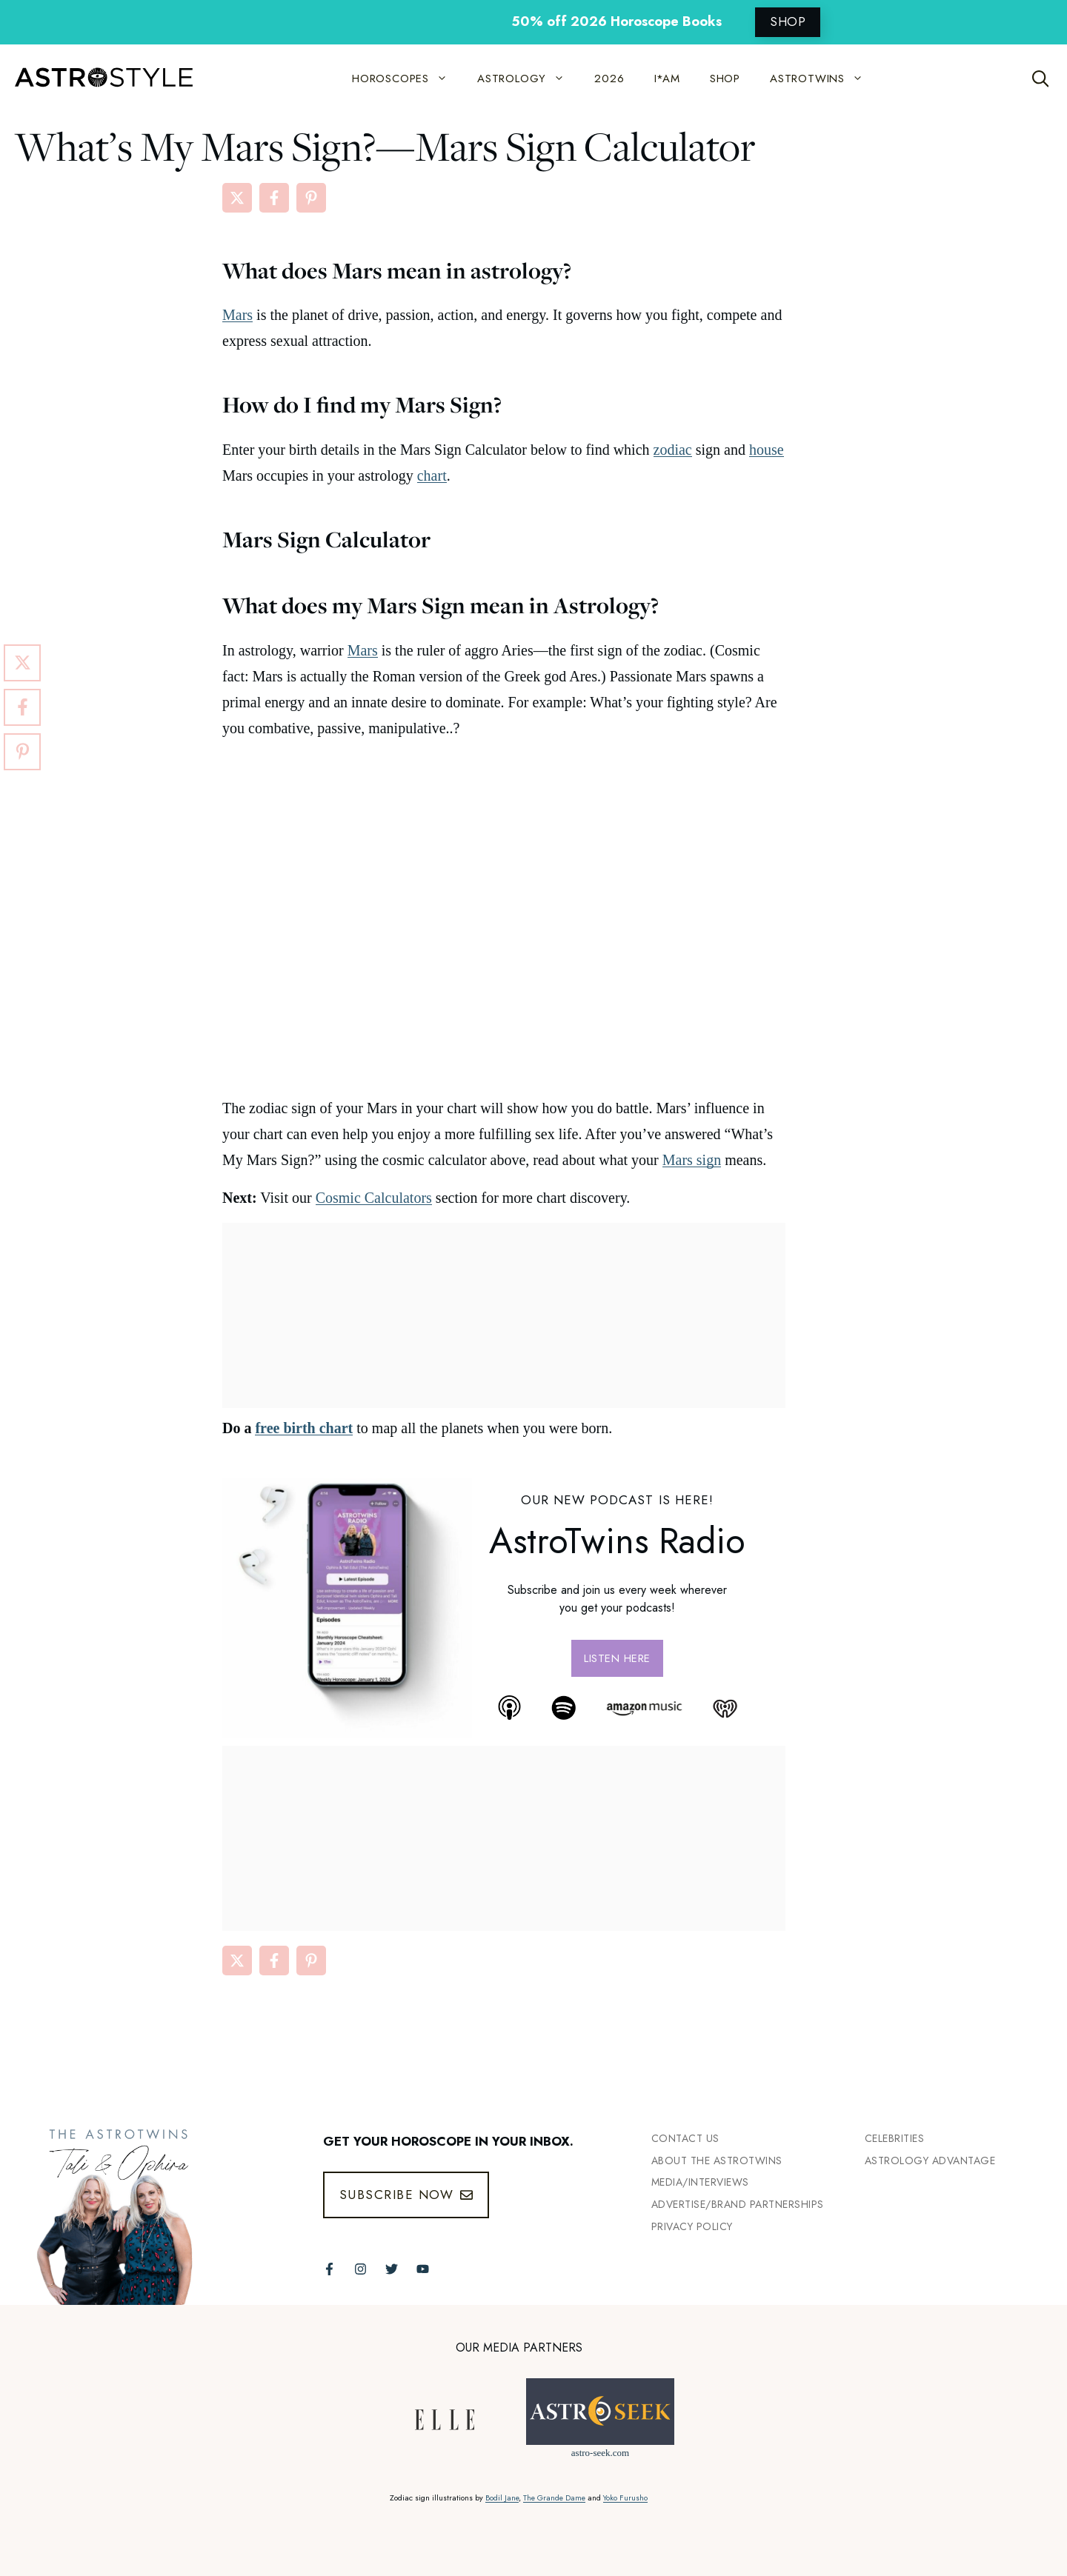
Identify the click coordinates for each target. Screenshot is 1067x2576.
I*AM (667, 78)
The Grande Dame (554, 2497)
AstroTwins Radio (617, 1540)
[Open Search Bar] (1040, 78)
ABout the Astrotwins (716, 2160)
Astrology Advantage (930, 2160)
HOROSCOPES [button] (407, 78)
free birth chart (304, 1428)
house (766, 449)
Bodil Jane (502, 2497)
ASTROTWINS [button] (824, 78)
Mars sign (691, 1160)
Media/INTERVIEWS (700, 2182)
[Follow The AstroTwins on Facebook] (329, 2269)
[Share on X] (237, 198)
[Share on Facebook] (274, 198)
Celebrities (895, 2138)
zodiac (673, 449)
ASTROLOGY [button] (528, 78)
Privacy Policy (692, 2226)
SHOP (787, 21)
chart (432, 475)
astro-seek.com (600, 2452)
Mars (237, 315)
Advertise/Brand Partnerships (737, 2204)
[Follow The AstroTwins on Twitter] (391, 2269)
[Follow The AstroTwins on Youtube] (422, 2269)
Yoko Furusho (625, 2497)
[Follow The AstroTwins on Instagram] (360, 2269)
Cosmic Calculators (374, 1197)
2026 (609, 78)
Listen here (617, 1658)
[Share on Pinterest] (311, 198)
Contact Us (685, 2138)
